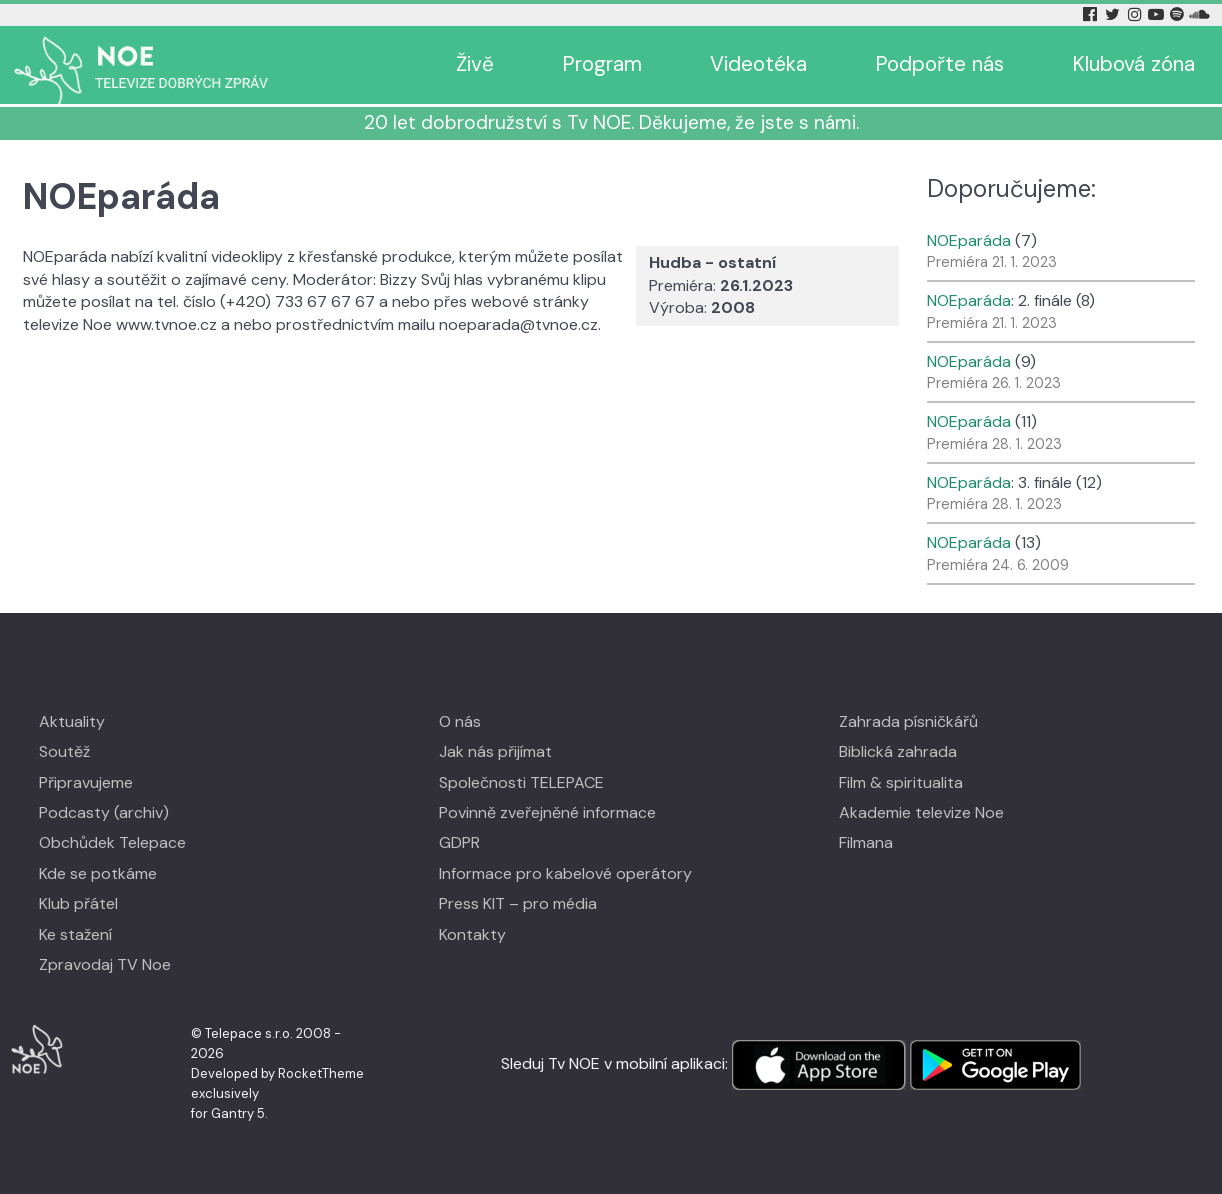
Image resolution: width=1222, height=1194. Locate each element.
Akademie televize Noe (921, 812)
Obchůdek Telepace (112, 842)
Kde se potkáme (98, 873)
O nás (460, 721)
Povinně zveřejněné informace (547, 812)
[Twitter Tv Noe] (1114, 14)
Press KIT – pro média (518, 903)
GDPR (459, 842)
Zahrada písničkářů (908, 721)
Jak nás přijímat (495, 751)
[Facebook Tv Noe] (1092, 14)
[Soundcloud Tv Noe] (1199, 14)
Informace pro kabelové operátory (565, 873)
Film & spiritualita (901, 782)
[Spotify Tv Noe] (1179, 14)
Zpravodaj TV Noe (105, 964)
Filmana (866, 842)
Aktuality (72, 721)
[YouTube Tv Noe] (1158, 14)
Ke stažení (75, 934)
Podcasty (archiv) (104, 812)
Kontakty (472, 934)
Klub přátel (78, 903)
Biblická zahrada (898, 751)
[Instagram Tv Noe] (1138, 14)
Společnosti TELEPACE (521, 782)
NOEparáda (969, 240)
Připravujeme (86, 782)
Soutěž (64, 751)
